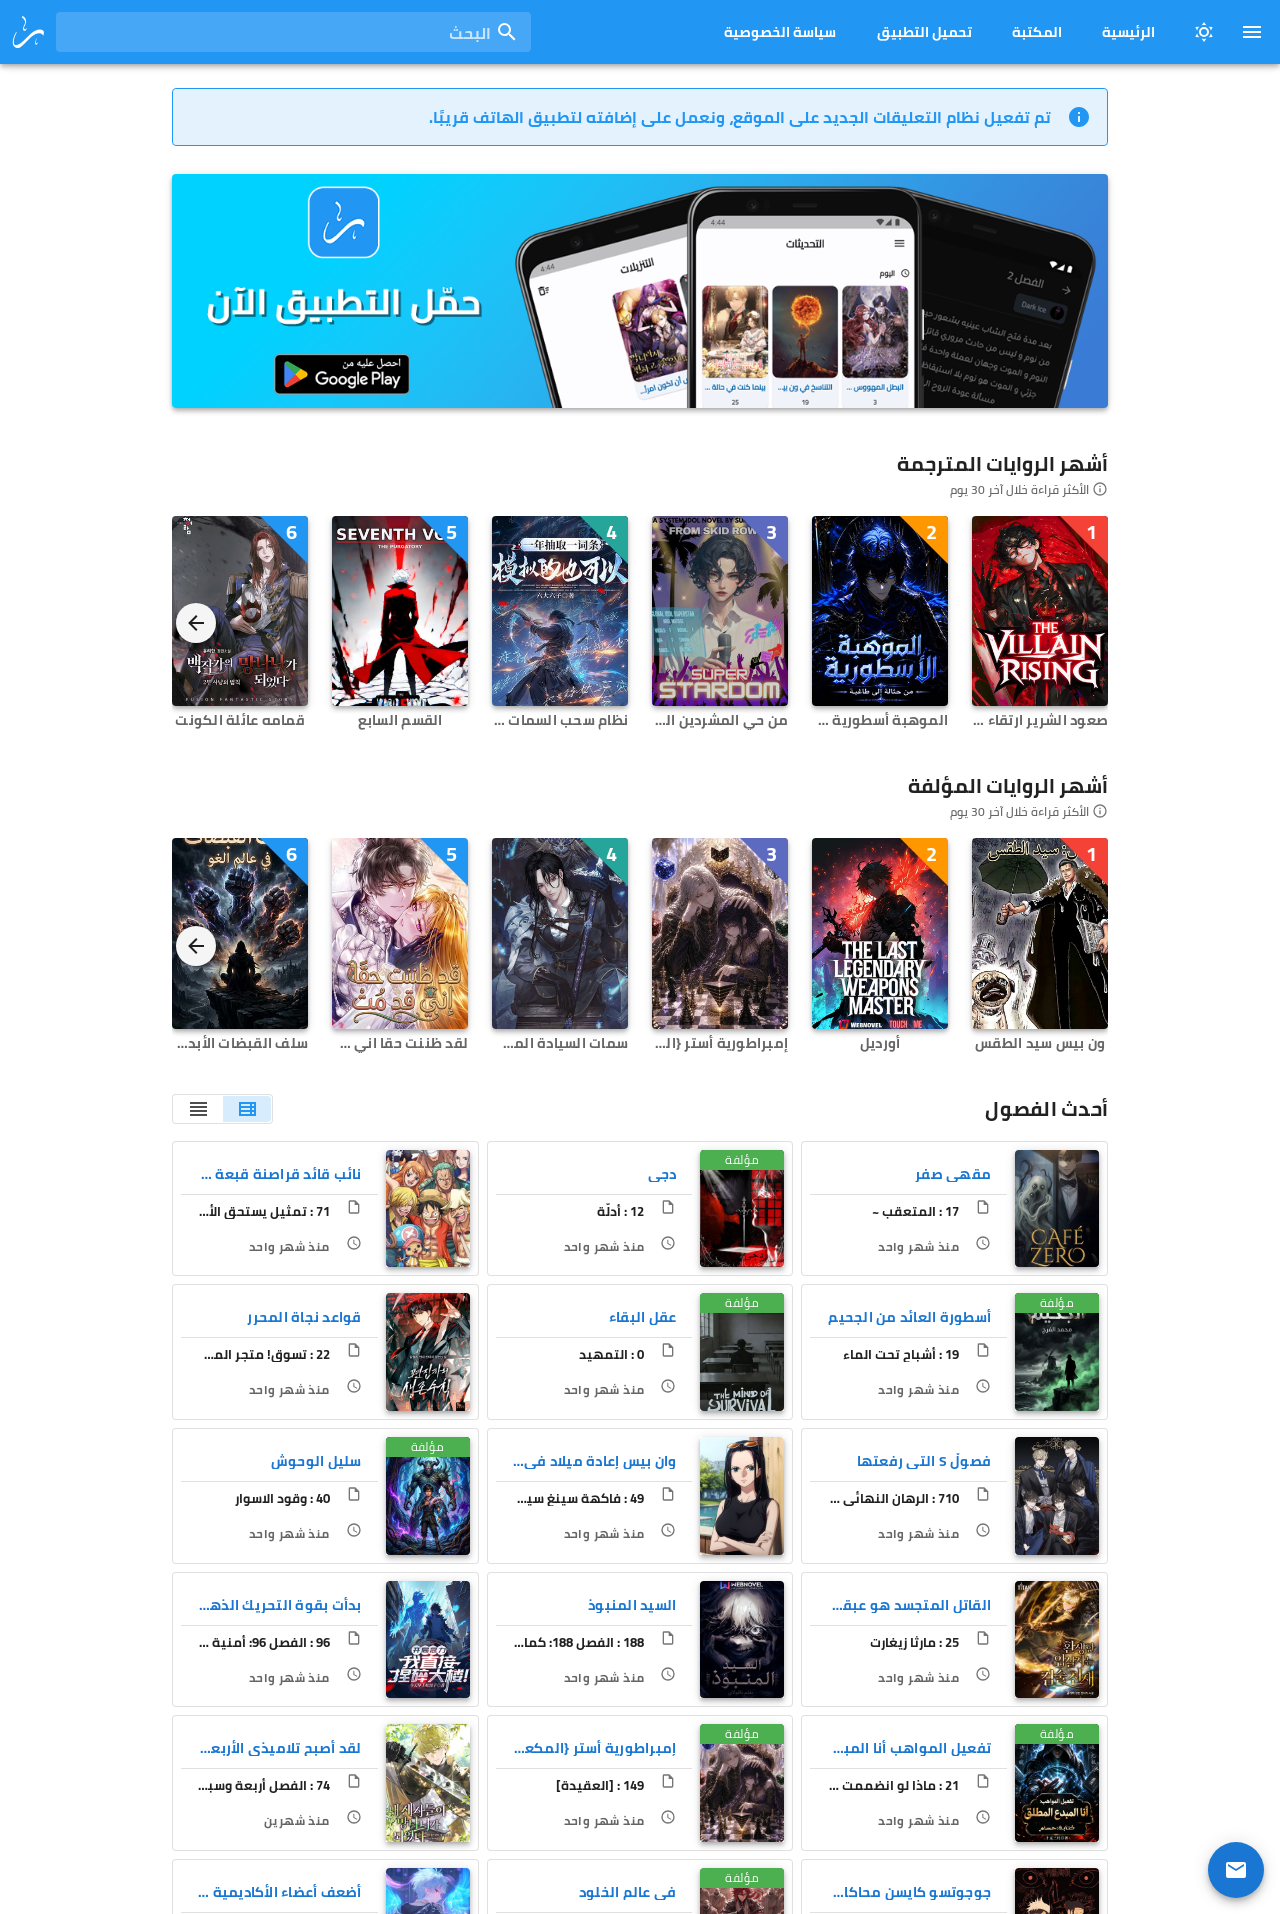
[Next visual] (196, 623)
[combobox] (293, 32)
